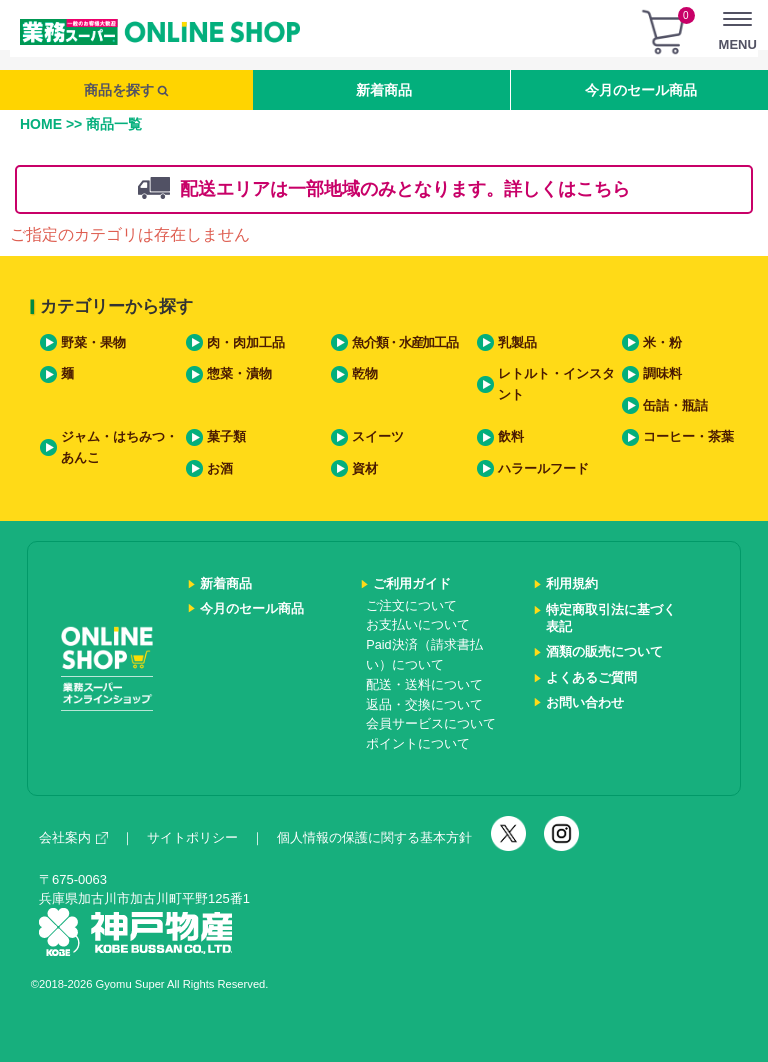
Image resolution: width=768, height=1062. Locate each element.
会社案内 (73, 837)
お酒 (220, 469)
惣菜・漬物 (239, 374)
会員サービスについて (431, 724)
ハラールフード (543, 469)
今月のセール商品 (641, 90)
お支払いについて (418, 625)
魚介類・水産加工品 (404, 343)
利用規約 (572, 584)
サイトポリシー (192, 837)
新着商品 (384, 90)
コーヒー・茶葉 (688, 437)
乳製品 (517, 343)
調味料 (662, 374)
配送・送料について (424, 685)
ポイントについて (418, 744)
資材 (365, 469)
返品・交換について (424, 705)
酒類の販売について (604, 652)
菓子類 (226, 437)
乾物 (365, 374)
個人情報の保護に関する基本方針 (374, 837)
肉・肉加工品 (246, 343)
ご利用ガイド (412, 584)
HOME (41, 124)
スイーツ (378, 437)
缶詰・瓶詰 (675, 406)
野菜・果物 (93, 343)
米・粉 (662, 343)
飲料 (511, 437)
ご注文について (411, 606)
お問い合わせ (585, 703)
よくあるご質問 (591, 678)
